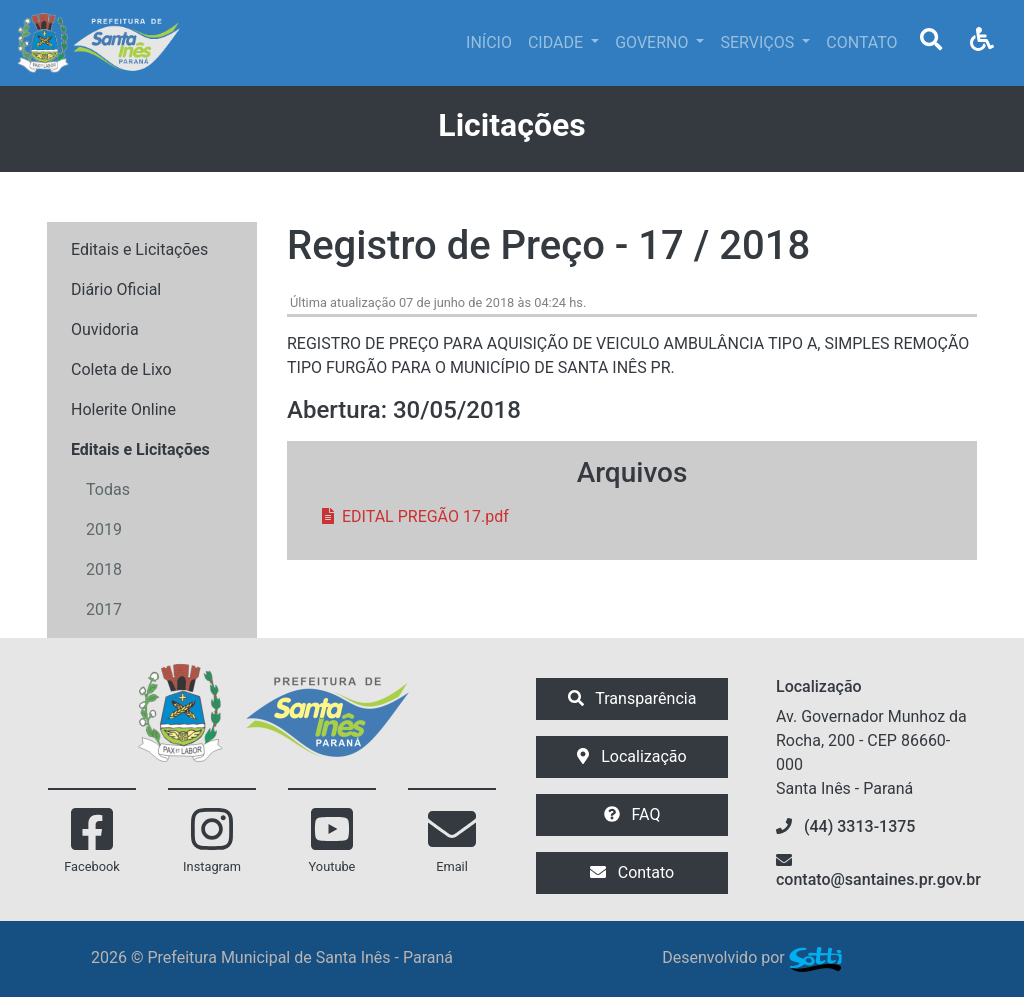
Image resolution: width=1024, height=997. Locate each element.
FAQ (632, 814)
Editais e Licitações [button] (140, 449)
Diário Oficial (116, 289)
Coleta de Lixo (121, 369)
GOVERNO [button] (653, 42)
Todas (108, 489)
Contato (632, 872)
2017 (104, 609)
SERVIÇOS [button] (759, 42)
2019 (104, 529)
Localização (631, 756)
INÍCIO (489, 42)
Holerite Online (123, 409)
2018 (104, 569)
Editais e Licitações (139, 249)
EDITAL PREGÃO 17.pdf (415, 516)
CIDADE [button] (557, 42)
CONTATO (861, 42)
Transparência (632, 698)
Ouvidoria (105, 329)
